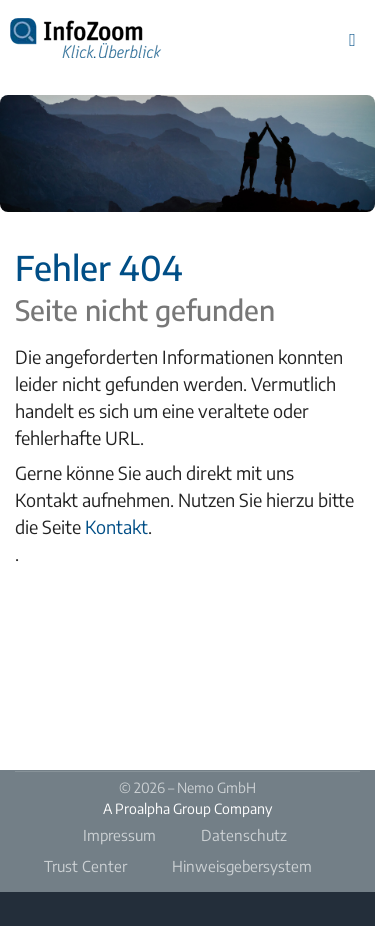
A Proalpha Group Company (187, 808)
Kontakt (116, 526)
